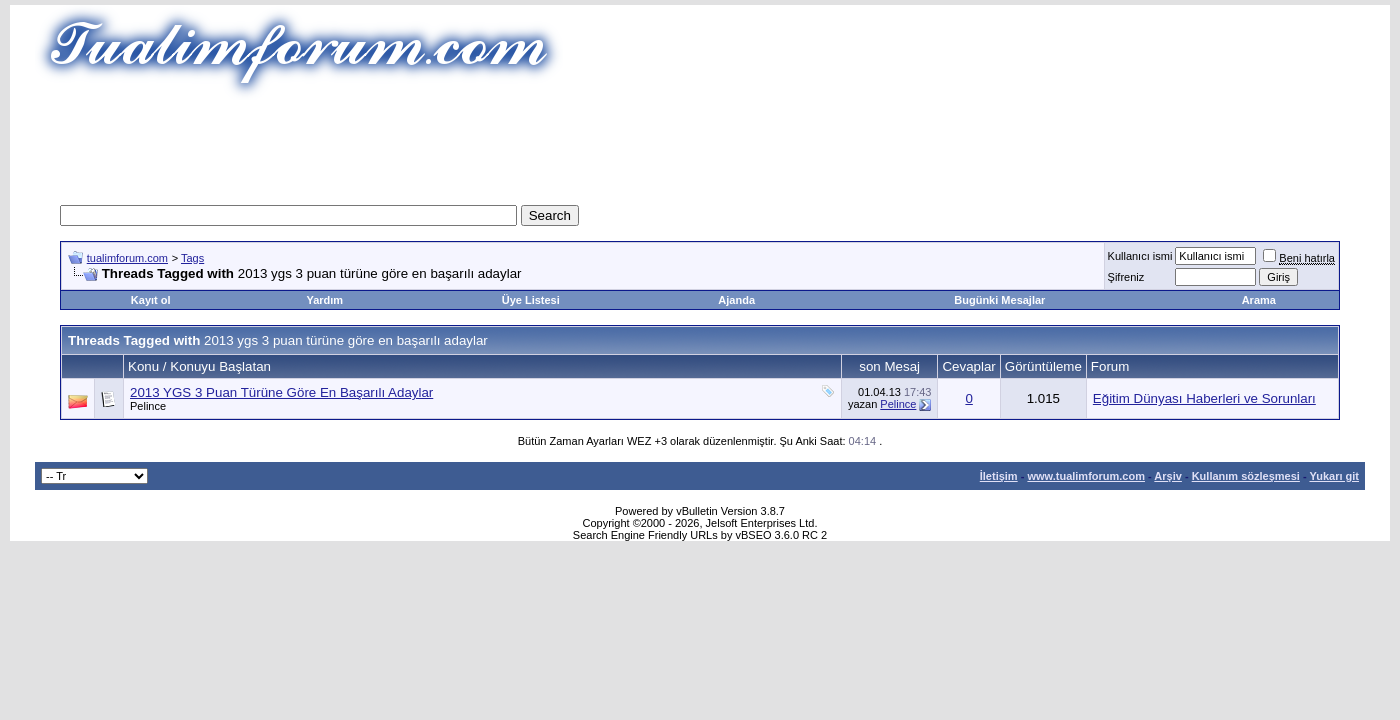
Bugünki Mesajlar (999, 300)
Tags (192, 258)
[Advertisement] (700, 145)
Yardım (324, 300)
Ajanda (736, 300)
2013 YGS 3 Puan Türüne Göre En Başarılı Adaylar (281, 392)
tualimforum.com (127, 258)
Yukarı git (1334, 476)
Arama (1259, 300)
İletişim (999, 476)
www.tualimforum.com (1086, 476)
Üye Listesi (531, 300)
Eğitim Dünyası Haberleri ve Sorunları (1204, 398)
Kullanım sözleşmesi (1246, 476)
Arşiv (1168, 476)
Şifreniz (1126, 277)
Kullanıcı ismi (1140, 256)
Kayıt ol (151, 300)
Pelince (148, 406)
